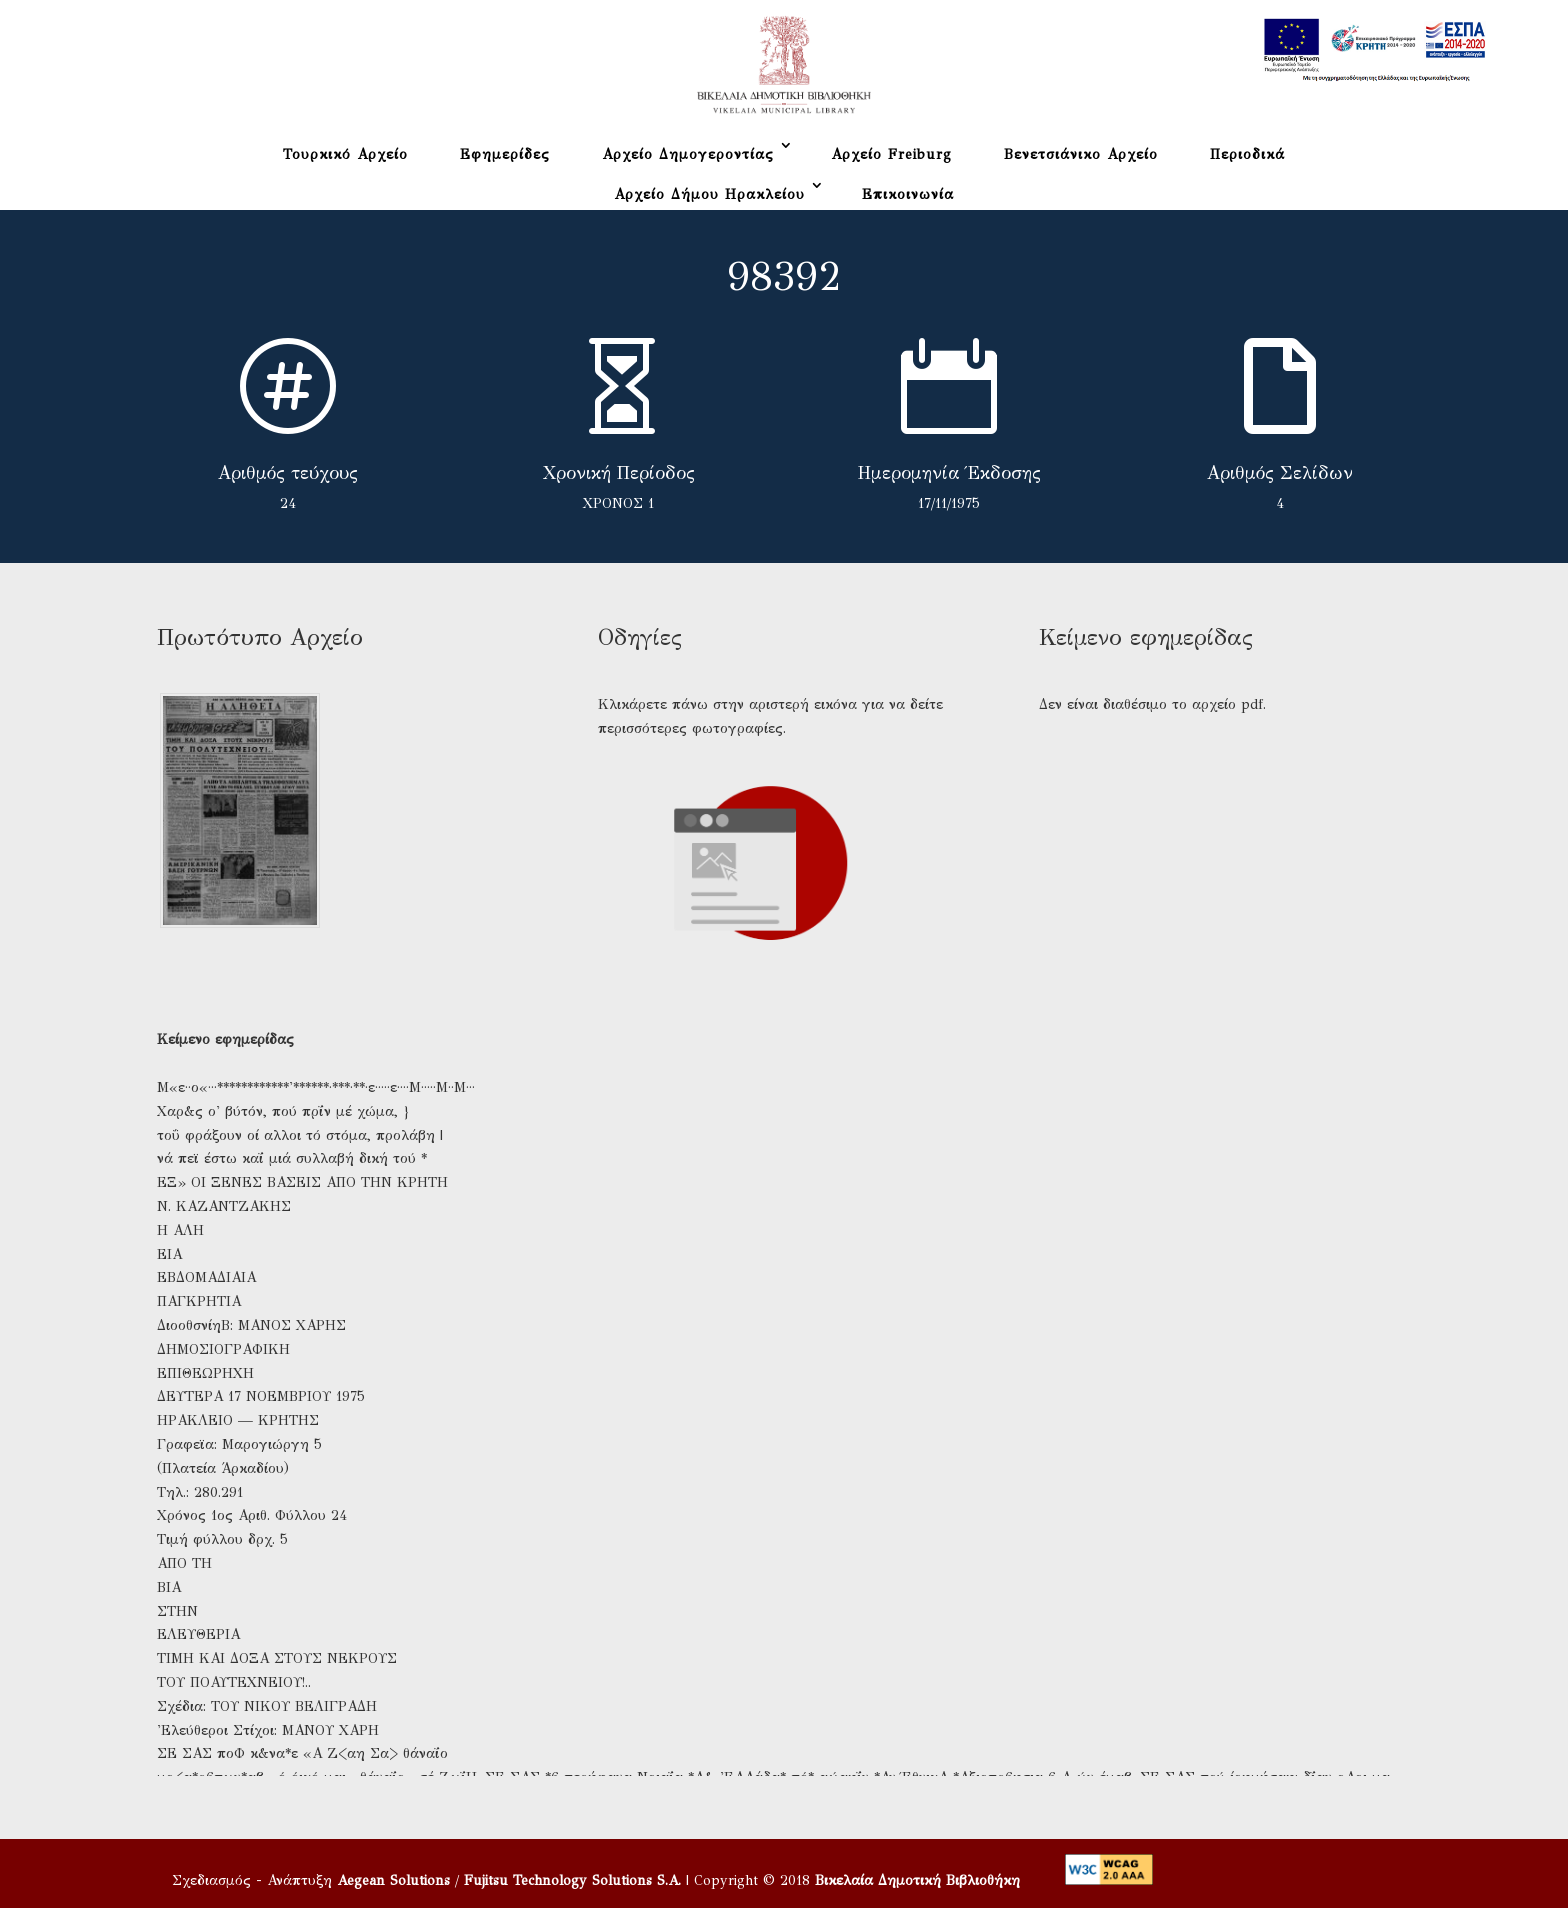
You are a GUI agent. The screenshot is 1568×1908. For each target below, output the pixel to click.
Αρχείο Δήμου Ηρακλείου (709, 194)
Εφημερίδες (505, 154)
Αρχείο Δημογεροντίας (688, 154)
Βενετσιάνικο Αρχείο (1081, 154)
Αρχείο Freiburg (891, 154)
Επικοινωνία (908, 194)
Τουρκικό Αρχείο (345, 154)
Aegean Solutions (393, 1880)
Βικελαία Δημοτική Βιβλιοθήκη (917, 1880)
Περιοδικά (1247, 154)
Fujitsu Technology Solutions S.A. (572, 1880)
